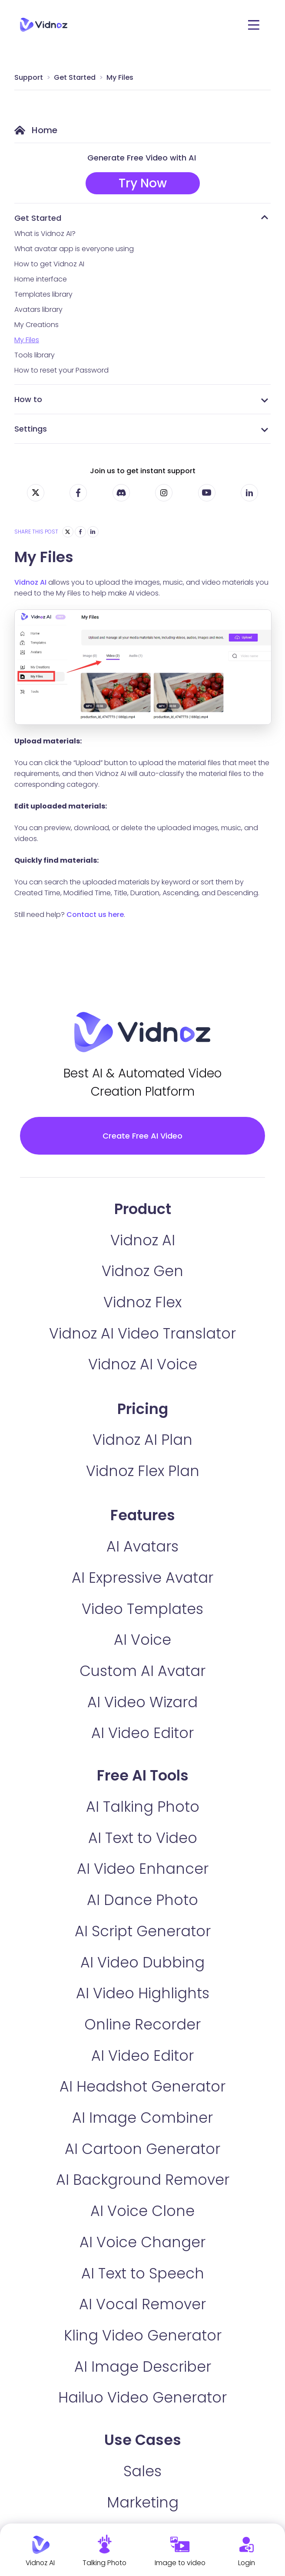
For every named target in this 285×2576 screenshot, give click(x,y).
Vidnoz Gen (142, 1272)
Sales (142, 2472)
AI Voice (142, 1640)
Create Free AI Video (142, 1135)
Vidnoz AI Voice (142, 1365)
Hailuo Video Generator (142, 2398)
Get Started (75, 77)
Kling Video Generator (143, 2336)
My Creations (36, 325)
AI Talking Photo (142, 1807)
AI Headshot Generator (142, 2087)
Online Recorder (142, 2025)
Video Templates (142, 1609)
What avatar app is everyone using (74, 249)
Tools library (34, 355)
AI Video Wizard (142, 1702)
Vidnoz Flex (142, 1303)
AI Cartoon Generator (142, 2149)
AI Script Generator (143, 1931)
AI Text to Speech (142, 2274)
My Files (119, 77)
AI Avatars (142, 1547)
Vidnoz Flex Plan (142, 1472)
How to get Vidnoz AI (49, 264)
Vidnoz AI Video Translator (142, 1334)
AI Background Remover (142, 2180)
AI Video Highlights (142, 1994)
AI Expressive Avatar (142, 1578)
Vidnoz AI (30, 582)
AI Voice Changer (142, 2242)
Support (28, 77)
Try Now (143, 183)
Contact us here (95, 915)
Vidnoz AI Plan (142, 1440)
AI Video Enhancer (143, 1869)
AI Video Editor (142, 1734)
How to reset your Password (61, 370)
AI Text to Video (142, 1838)
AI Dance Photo (142, 1901)
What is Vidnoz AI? (45, 234)
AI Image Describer (142, 2367)
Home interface (40, 279)
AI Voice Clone (142, 2212)
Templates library (43, 294)
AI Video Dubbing (142, 1963)
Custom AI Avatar (142, 1671)
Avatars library (38, 309)
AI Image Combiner (142, 2118)
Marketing (143, 2503)
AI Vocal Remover (142, 2305)
